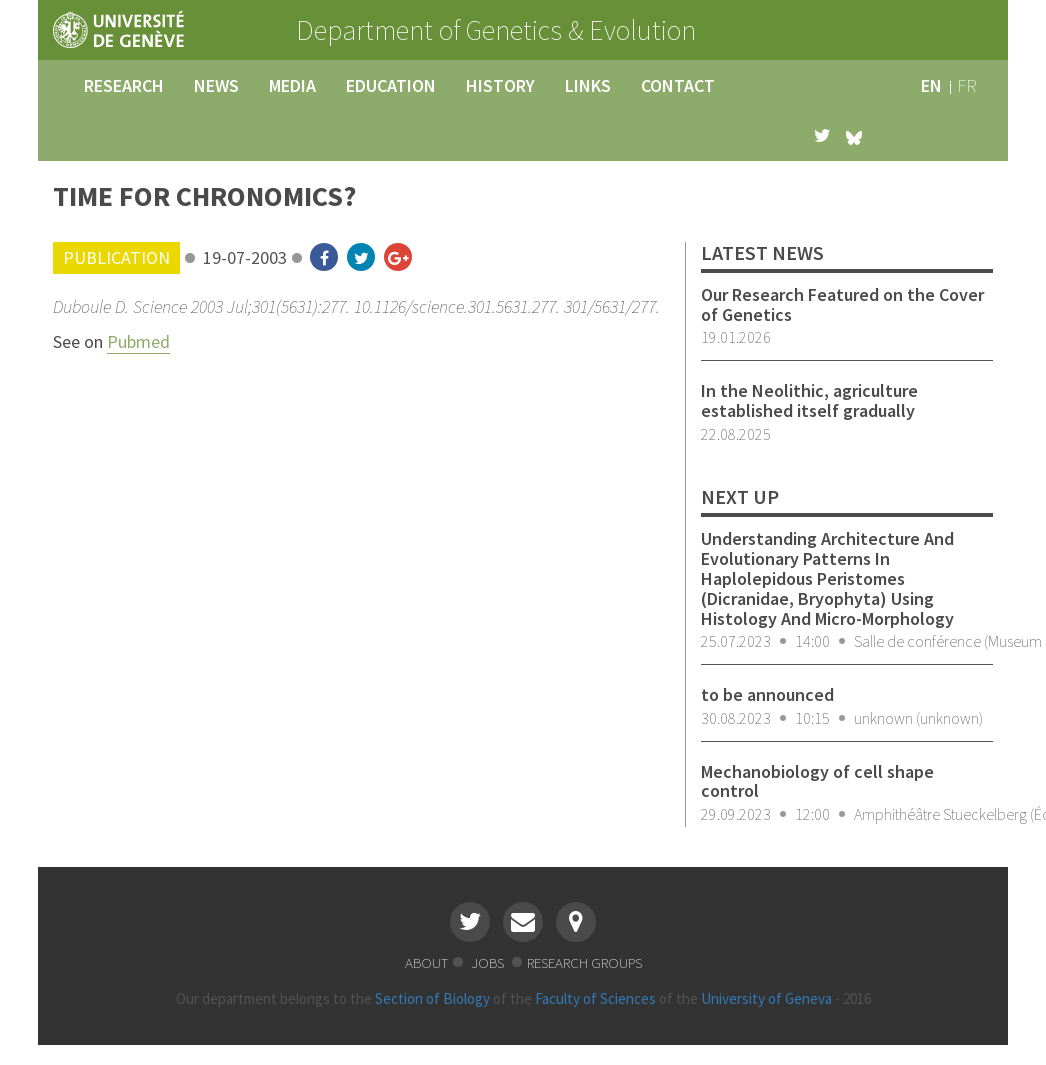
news (216, 85)
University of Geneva (766, 998)
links (588, 85)
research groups (584, 962)
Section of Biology (432, 998)
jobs (489, 962)
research (124, 85)
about (426, 962)
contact (678, 85)
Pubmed (138, 341)
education (391, 85)
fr (967, 85)
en (931, 85)
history (500, 85)
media (292, 85)
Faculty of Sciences (595, 998)
